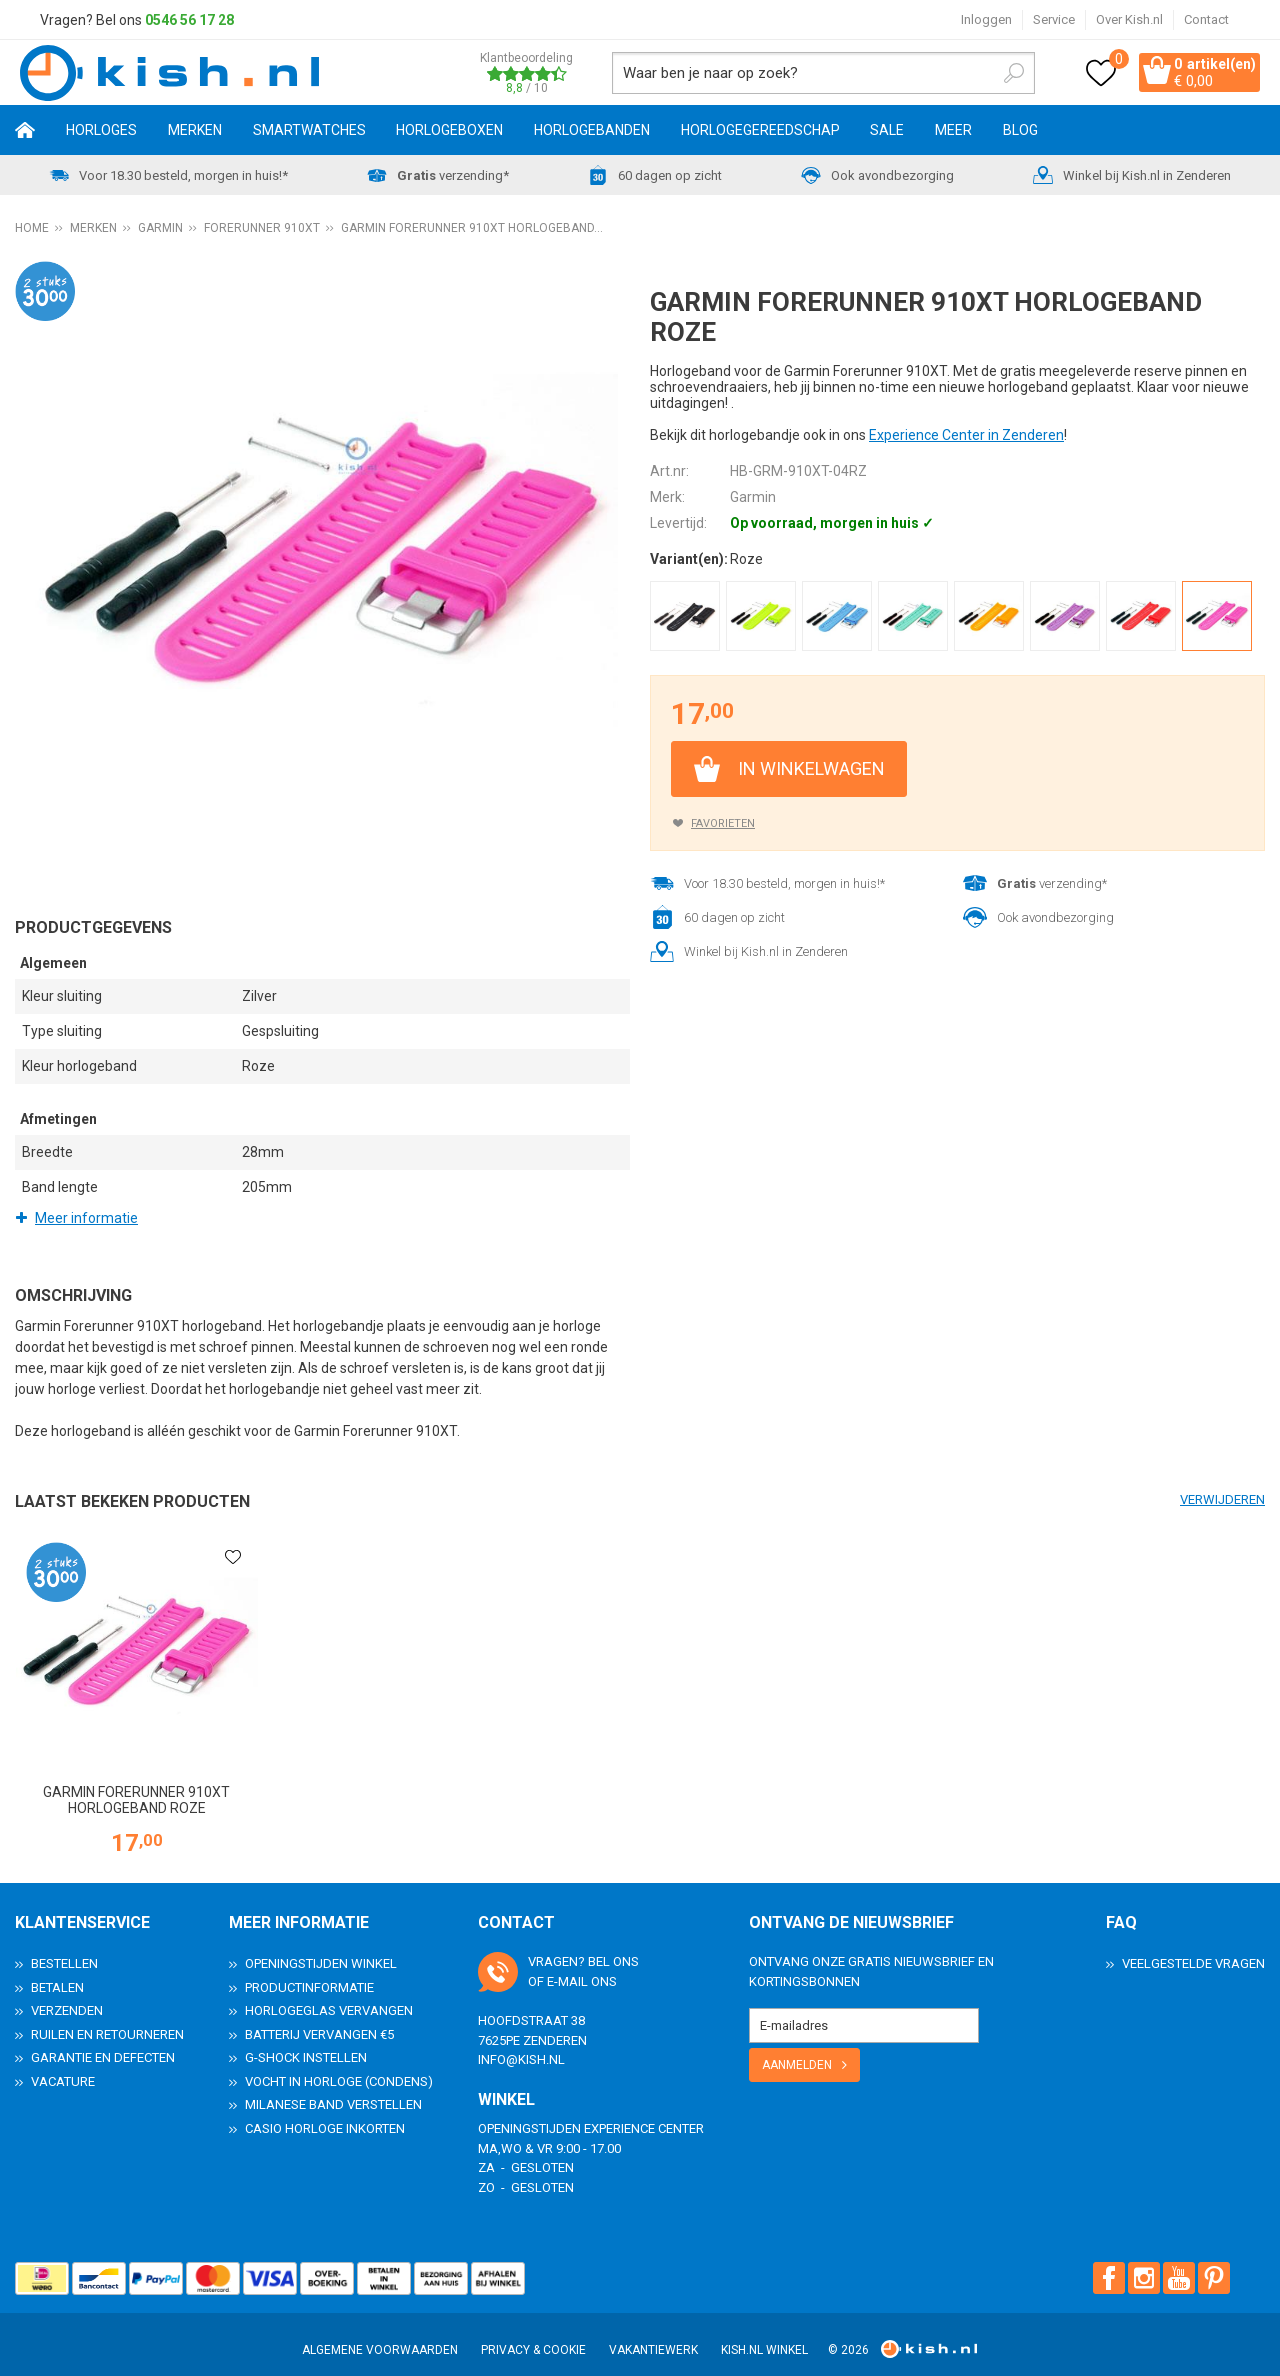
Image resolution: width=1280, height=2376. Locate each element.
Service (1054, 19)
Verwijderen (1222, 1502)
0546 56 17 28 (189, 20)
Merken (195, 133)
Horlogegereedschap (760, 133)
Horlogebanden (592, 133)
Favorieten (723, 826)
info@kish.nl (521, 2044)
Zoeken (988, 74)
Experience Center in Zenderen (966, 438)
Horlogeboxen (449, 133)
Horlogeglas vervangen (329, 1995)
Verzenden (67, 1995)
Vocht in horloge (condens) (339, 2066)
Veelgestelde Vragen (1193, 1948)
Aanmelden (797, 2050)
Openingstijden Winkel (321, 1948)
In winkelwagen (811, 771)
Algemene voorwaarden (380, 2335)
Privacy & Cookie (533, 2335)
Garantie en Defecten (103, 2042)
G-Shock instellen (306, 2042)
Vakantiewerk (653, 2335)
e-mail (567, 1966)
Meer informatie (86, 1221)
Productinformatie (309, 1972)
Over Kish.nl (1129, 19)
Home (25, 133)
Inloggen (986, 19)
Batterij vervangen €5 (319, 2019)
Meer (953, 133)
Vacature (63, 2066)
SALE (887, 133)
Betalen (57, 1972)
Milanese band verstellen (333, 2089)
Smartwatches (309, 133)
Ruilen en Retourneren (107, 2019)
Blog (1020, 133)
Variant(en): (689, 562)
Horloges (101, 133)
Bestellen (64, 1948)
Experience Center (644, 2113)
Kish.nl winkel (764, 2335)
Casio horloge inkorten (325, 2113)
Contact (1206, 19)
